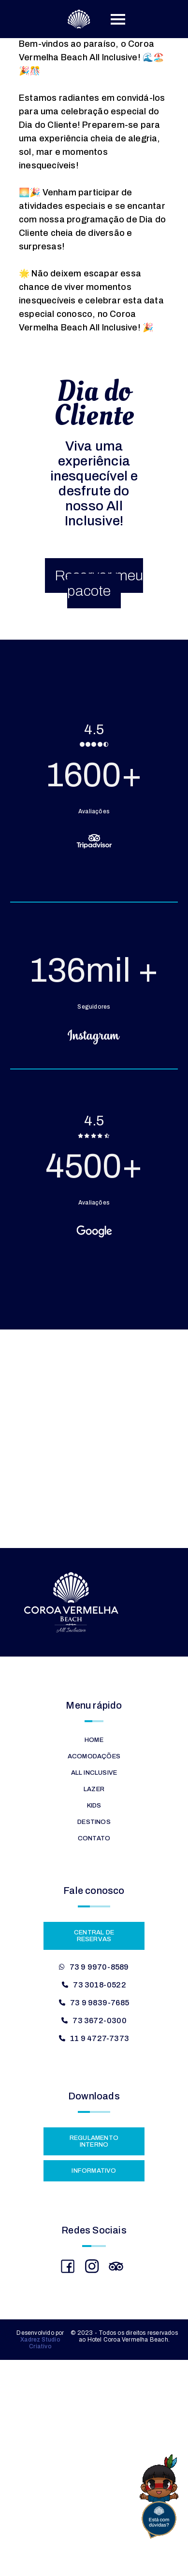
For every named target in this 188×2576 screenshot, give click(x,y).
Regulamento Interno (94, 2141)
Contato (94, 1838)
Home (94, 1740)
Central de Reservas (94, 1936)
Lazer (94, 1789)
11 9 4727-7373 (99, 2038)
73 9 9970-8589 (99, 1967)
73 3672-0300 (99, 2020)
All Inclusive (94, 1772)
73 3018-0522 (99, 1985)
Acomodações (94, 1756)
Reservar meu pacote (99, 583)
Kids (94, 1805)
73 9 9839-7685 (99, 2003)
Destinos (94, 1822)
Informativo (94, 2170)
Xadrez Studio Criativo (40, 2343)
